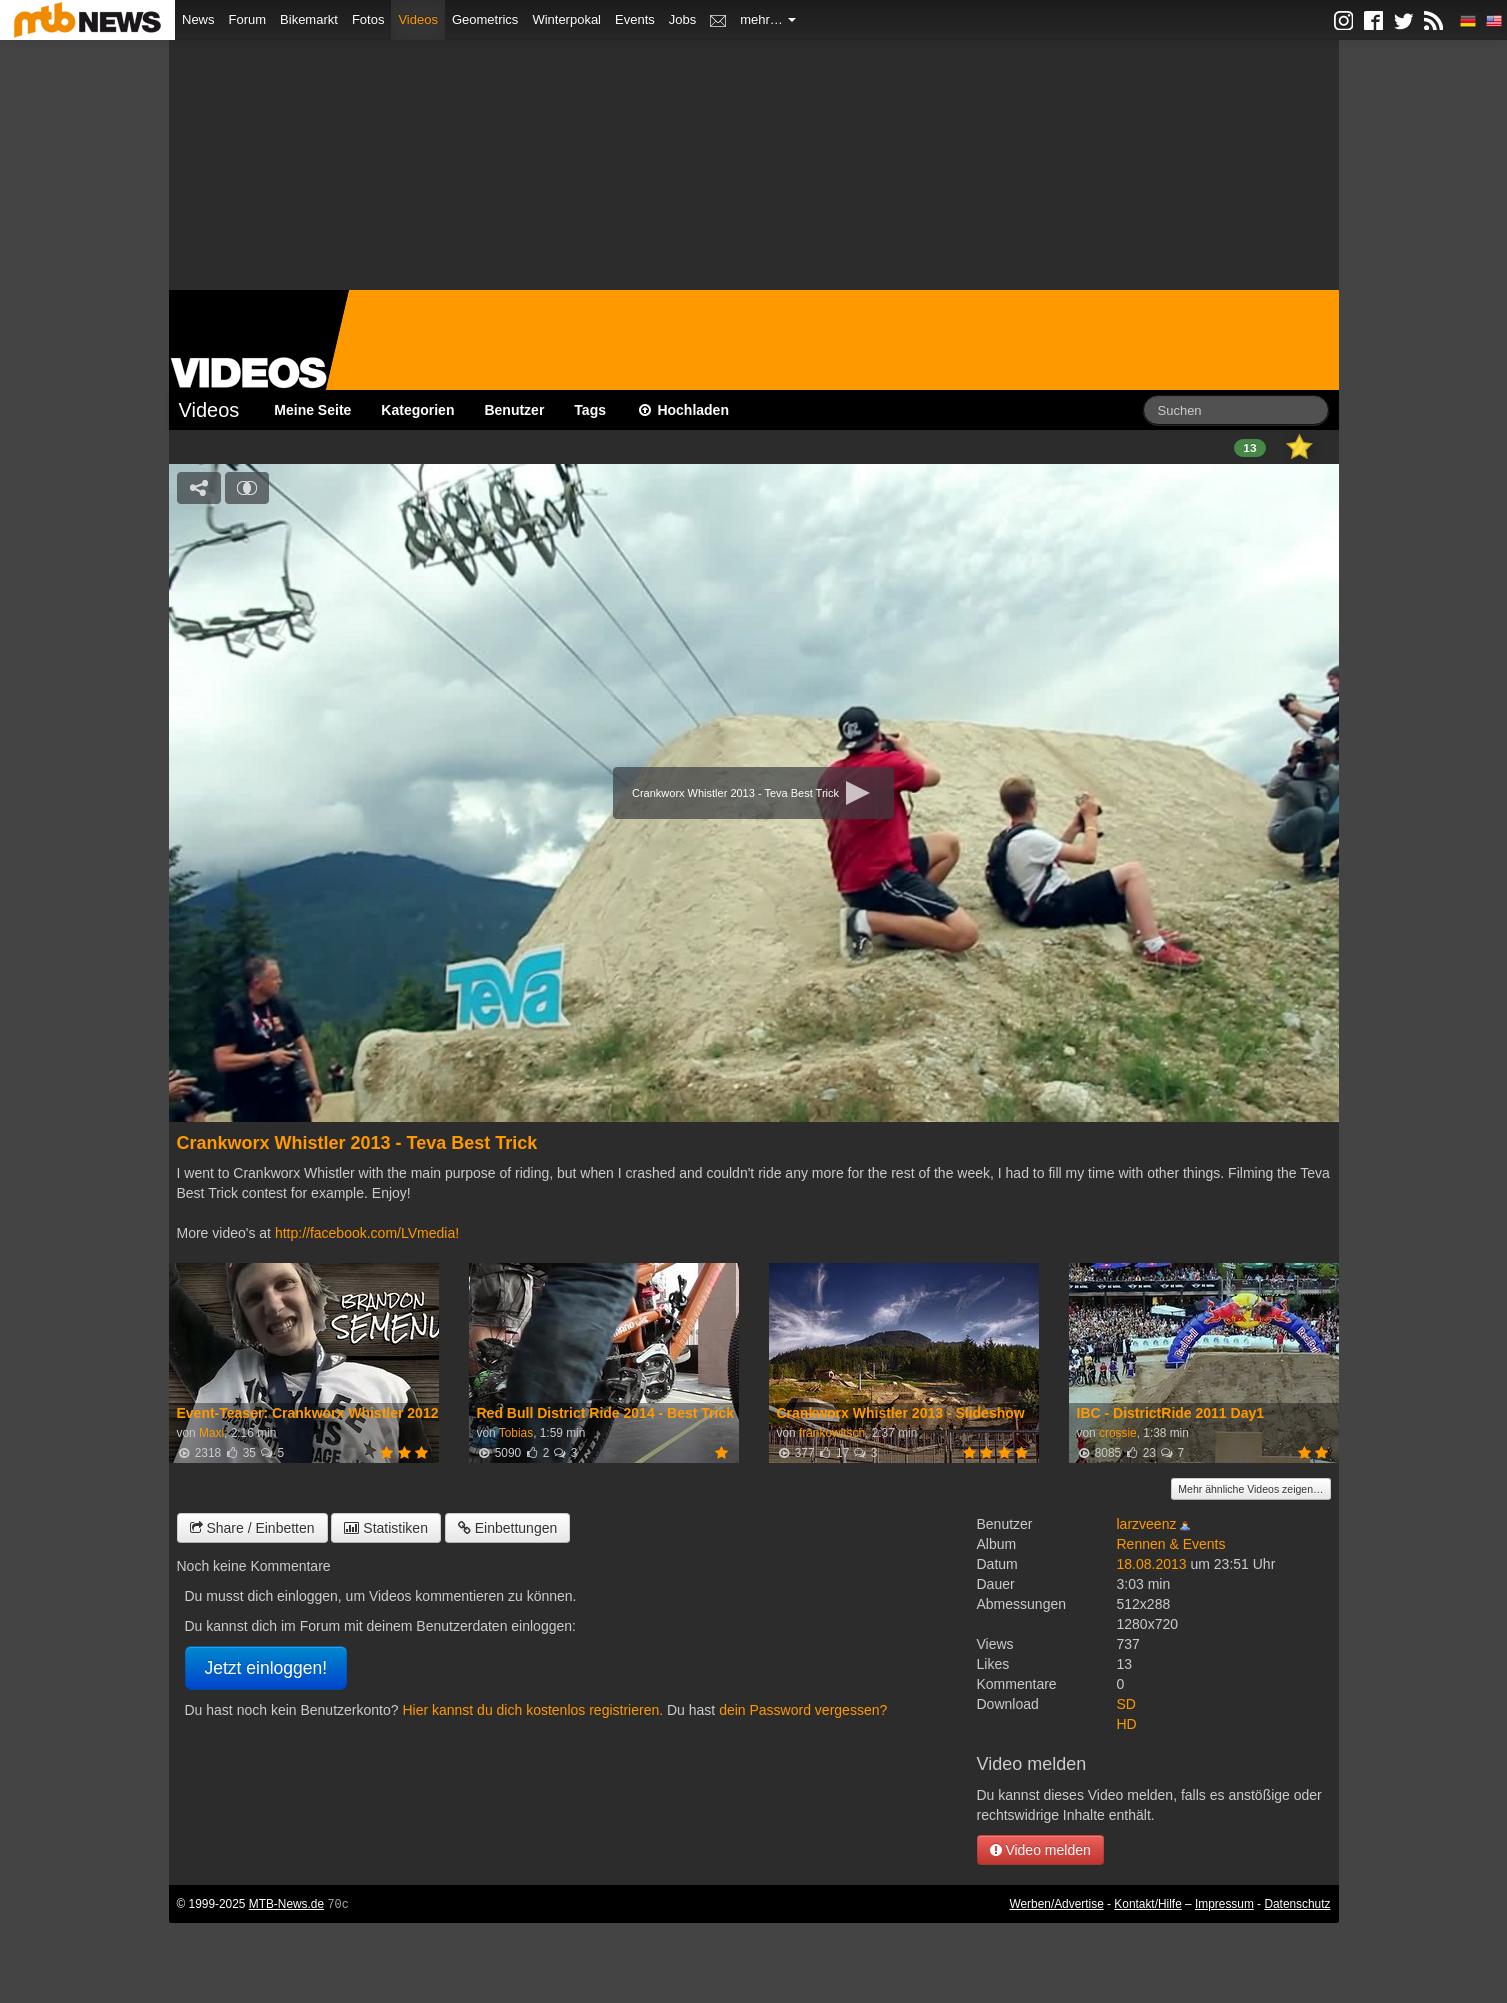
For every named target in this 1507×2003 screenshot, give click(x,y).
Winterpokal (566, 19)
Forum (248, 19)
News (198, 19)
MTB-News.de (286, 1904)
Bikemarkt (309, 19)
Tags (590, 410)
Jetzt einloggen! (266, 1668)
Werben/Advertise (1056, 1904)
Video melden (1040, 1850)
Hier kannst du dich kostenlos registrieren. (532, 1710)
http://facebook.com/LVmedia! (367, 1233)
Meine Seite (312, 410)
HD (1127, 1724)
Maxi (211, 1433)
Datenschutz (1297, 1904)
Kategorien (417, 410)
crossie (1118, 1433)
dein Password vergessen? (803, 1710)
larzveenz (1147, 1524)
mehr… (768, 19)
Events (635, 19)
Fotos (368, 19)
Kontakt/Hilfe (1147, 1904)
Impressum (1224, 1904)
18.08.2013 (1152, 1564)
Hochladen (682, 410)
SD (1126, 1704)
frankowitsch (832, 1433)
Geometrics (485, 19)
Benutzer (514, 410)
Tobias (516, 1433)
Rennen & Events (1171, 1544)
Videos (418, 19)
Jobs (682, 19)
